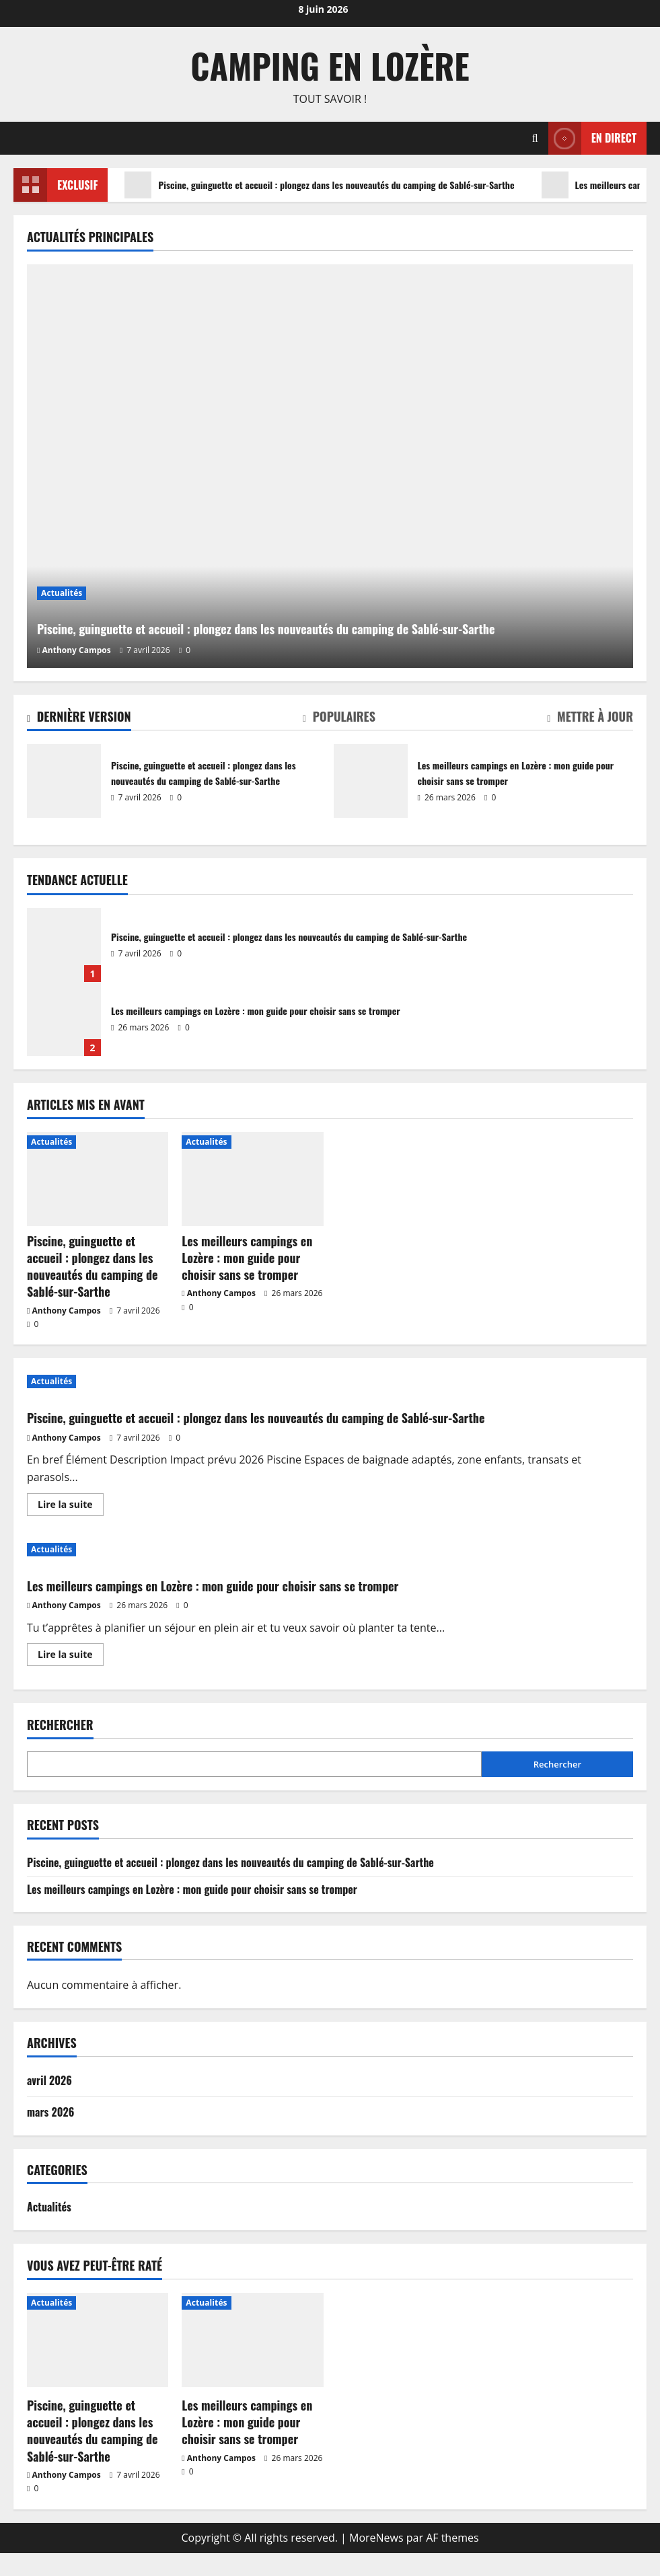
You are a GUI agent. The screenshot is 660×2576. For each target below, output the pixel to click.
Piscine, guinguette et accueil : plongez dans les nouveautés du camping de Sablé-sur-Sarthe (344, 185)
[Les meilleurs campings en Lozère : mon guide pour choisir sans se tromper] (252, 1179)
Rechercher (60, 1747)
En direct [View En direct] (592, 138)
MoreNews (376, 2559)
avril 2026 (49, 2102)
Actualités (61, 559)
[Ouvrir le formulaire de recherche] (535, 138)
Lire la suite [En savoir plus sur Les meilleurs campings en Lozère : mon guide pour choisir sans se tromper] (71, 1679)
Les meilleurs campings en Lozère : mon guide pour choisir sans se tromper (371, 781)
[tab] (79, 719)
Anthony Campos (76, 650)
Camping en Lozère (329, 65)
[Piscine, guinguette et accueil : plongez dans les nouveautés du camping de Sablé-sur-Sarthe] (330, 466)
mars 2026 (50, 2135)
